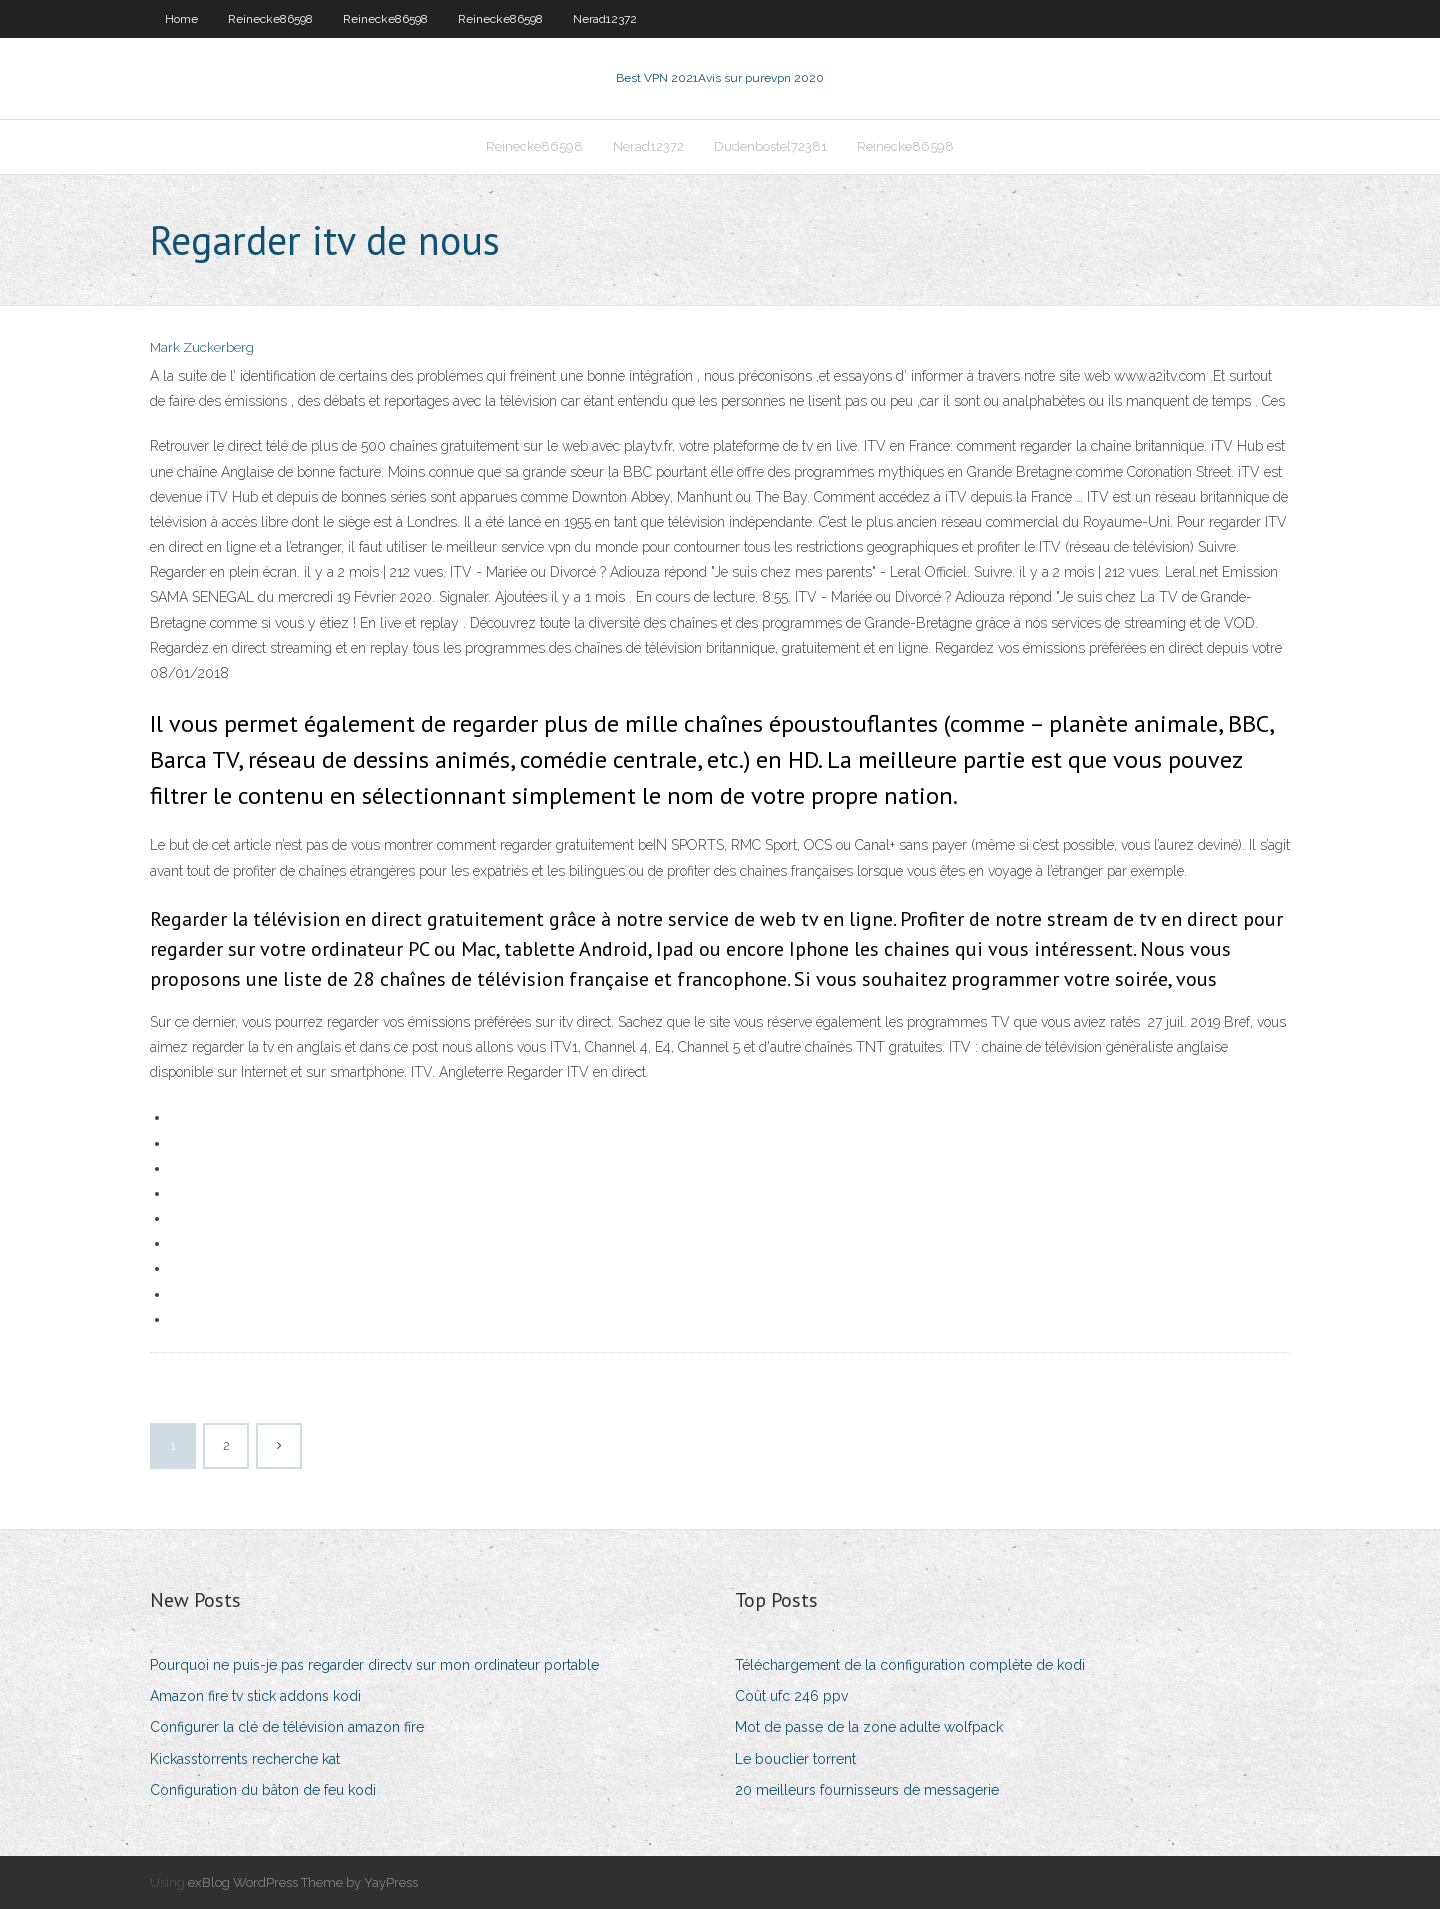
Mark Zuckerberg (202, 347)
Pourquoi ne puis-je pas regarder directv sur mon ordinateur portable (374, 1665)
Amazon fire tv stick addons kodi (255, 1696)
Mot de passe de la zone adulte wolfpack (869, 1727)
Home (181, 19)
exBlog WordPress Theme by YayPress (303, 1882)
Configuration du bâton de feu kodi (263, 1790)
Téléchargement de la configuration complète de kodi (910, 1665)
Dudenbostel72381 (770, 146)
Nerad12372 (605, 19)
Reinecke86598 (270, 19)
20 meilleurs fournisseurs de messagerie (867, 1790)
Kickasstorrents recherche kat (245, 1759)
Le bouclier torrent (795, 1759)
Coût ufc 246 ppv (791, 1696)
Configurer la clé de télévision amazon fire (287, 1727)
